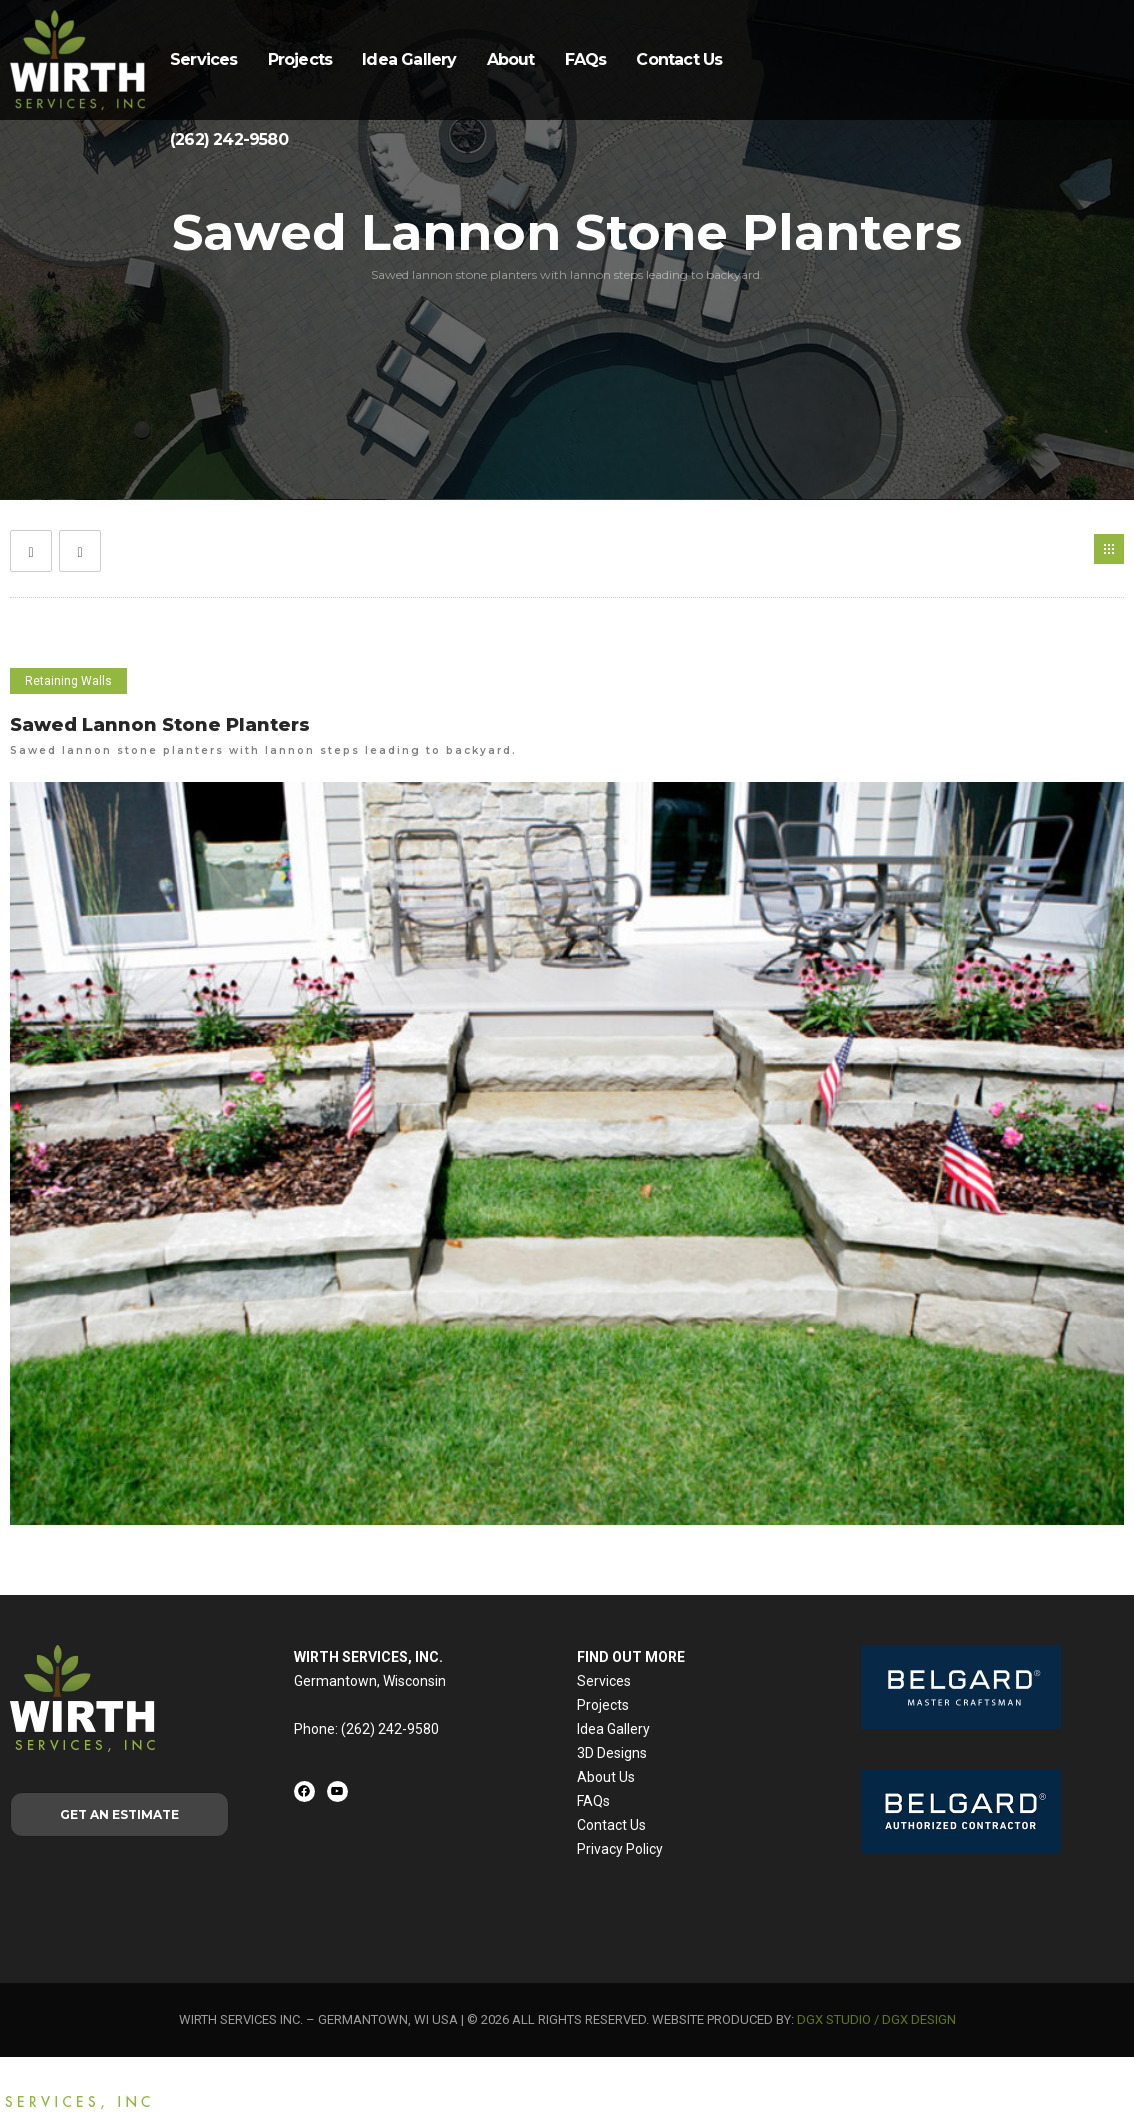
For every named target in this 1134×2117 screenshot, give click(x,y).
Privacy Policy (620, 1849)
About (511, 59)
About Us (606, 1777)
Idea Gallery (409, 59)
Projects (300, 59)
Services (204, 59)
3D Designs (612, 1753)
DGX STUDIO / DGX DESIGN (876, 2019)
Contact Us (679, 59)
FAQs (586, 59)
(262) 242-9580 (229, 139)
